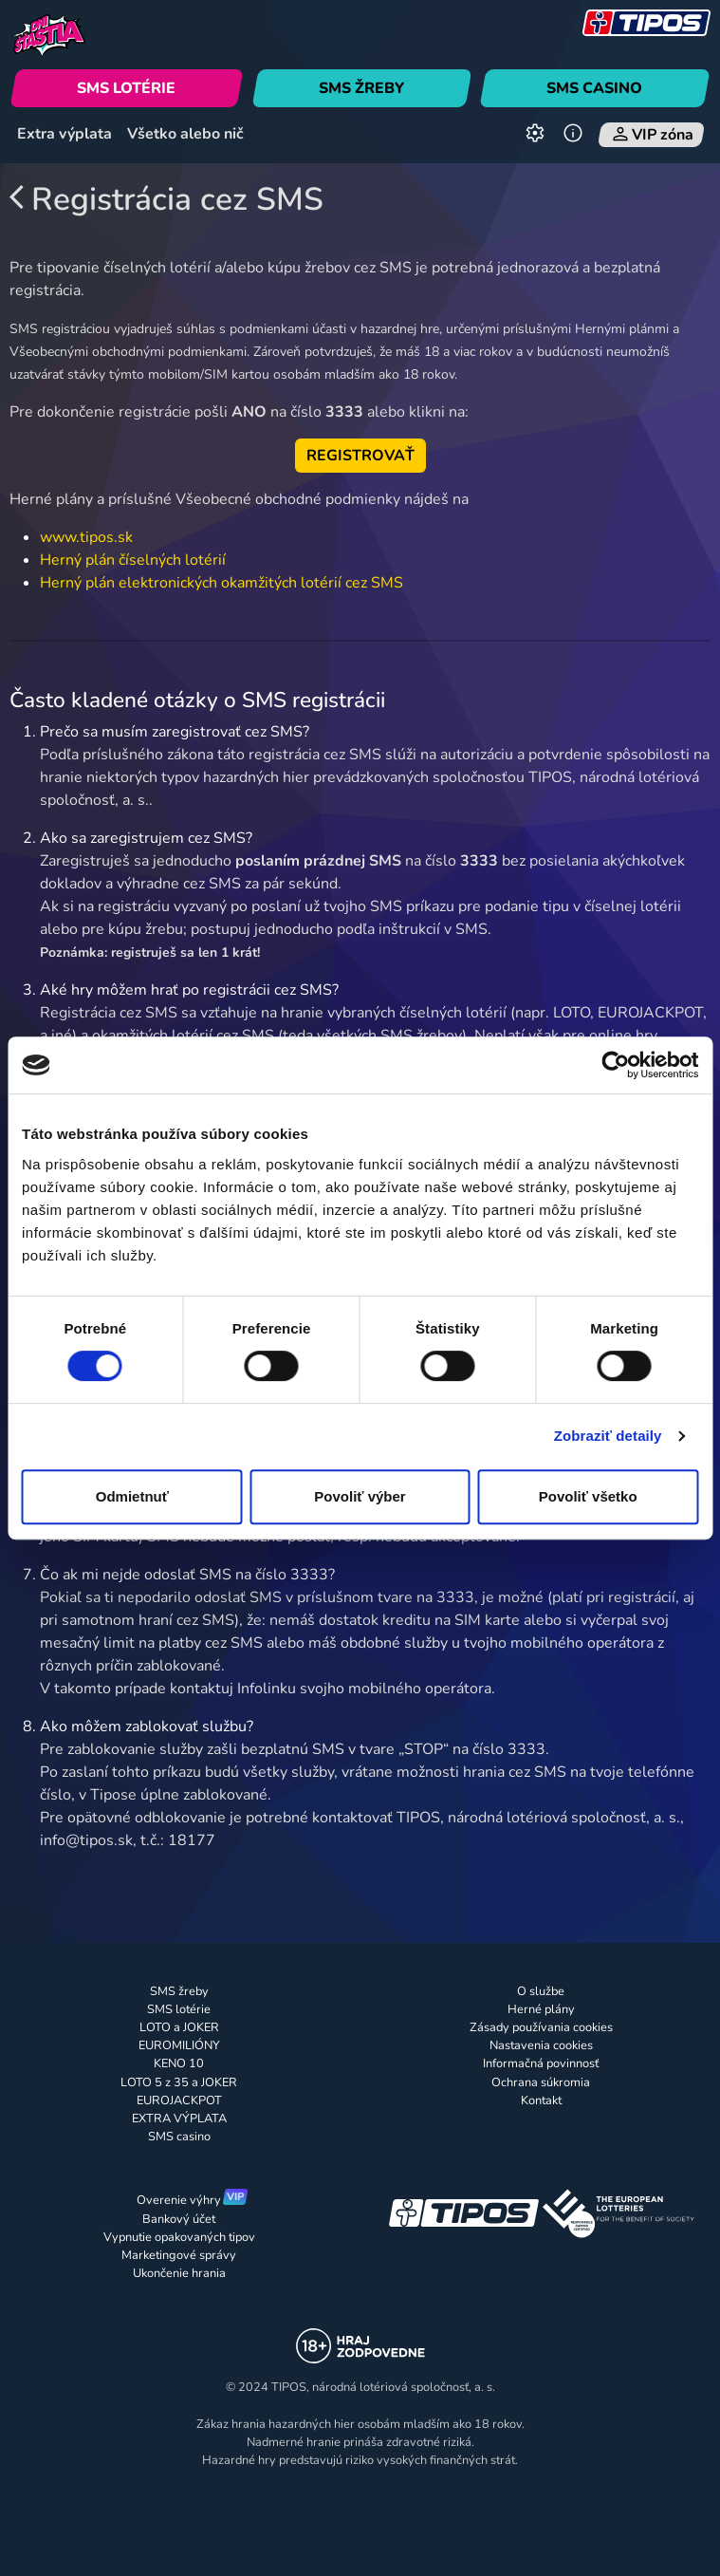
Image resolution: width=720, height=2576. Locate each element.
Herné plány (541, 2009)
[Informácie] (573, 134)
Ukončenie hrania (179, 2273)
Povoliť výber (359, 1496)
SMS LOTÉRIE (126, 88)
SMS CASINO (595, 88)
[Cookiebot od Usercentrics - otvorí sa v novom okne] (615, 1065)
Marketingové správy (178, 2255)
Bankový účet (178, 2219)
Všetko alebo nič (185, 133)
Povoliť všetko (588, 1496)
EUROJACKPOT (179, 2100)
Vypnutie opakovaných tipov (179, 2237)
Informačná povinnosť (541, 2063)
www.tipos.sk (86, 537)
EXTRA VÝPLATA (179, 2118)
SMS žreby (179, 1991)
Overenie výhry (179, 2200)
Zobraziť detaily (608, 1436)
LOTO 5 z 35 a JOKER (178, 2082)
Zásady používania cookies (541, 2027)
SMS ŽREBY (361, 88)
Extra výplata (64, 133)
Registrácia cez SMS (166, 199)
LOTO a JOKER (179, 2027)
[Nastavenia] (535, 134)
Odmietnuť (132, 1496)
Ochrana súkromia (540, 2082)
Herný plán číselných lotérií (133, 560)
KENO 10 (179, 2063)
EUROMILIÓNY (179, 2045)
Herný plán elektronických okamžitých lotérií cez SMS (221, 582)
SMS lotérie (179, 2009)
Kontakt (541, 2100)
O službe (540, 1991)
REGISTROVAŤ (360, 455)
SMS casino (179, 2136)
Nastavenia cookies (541, 2045)
